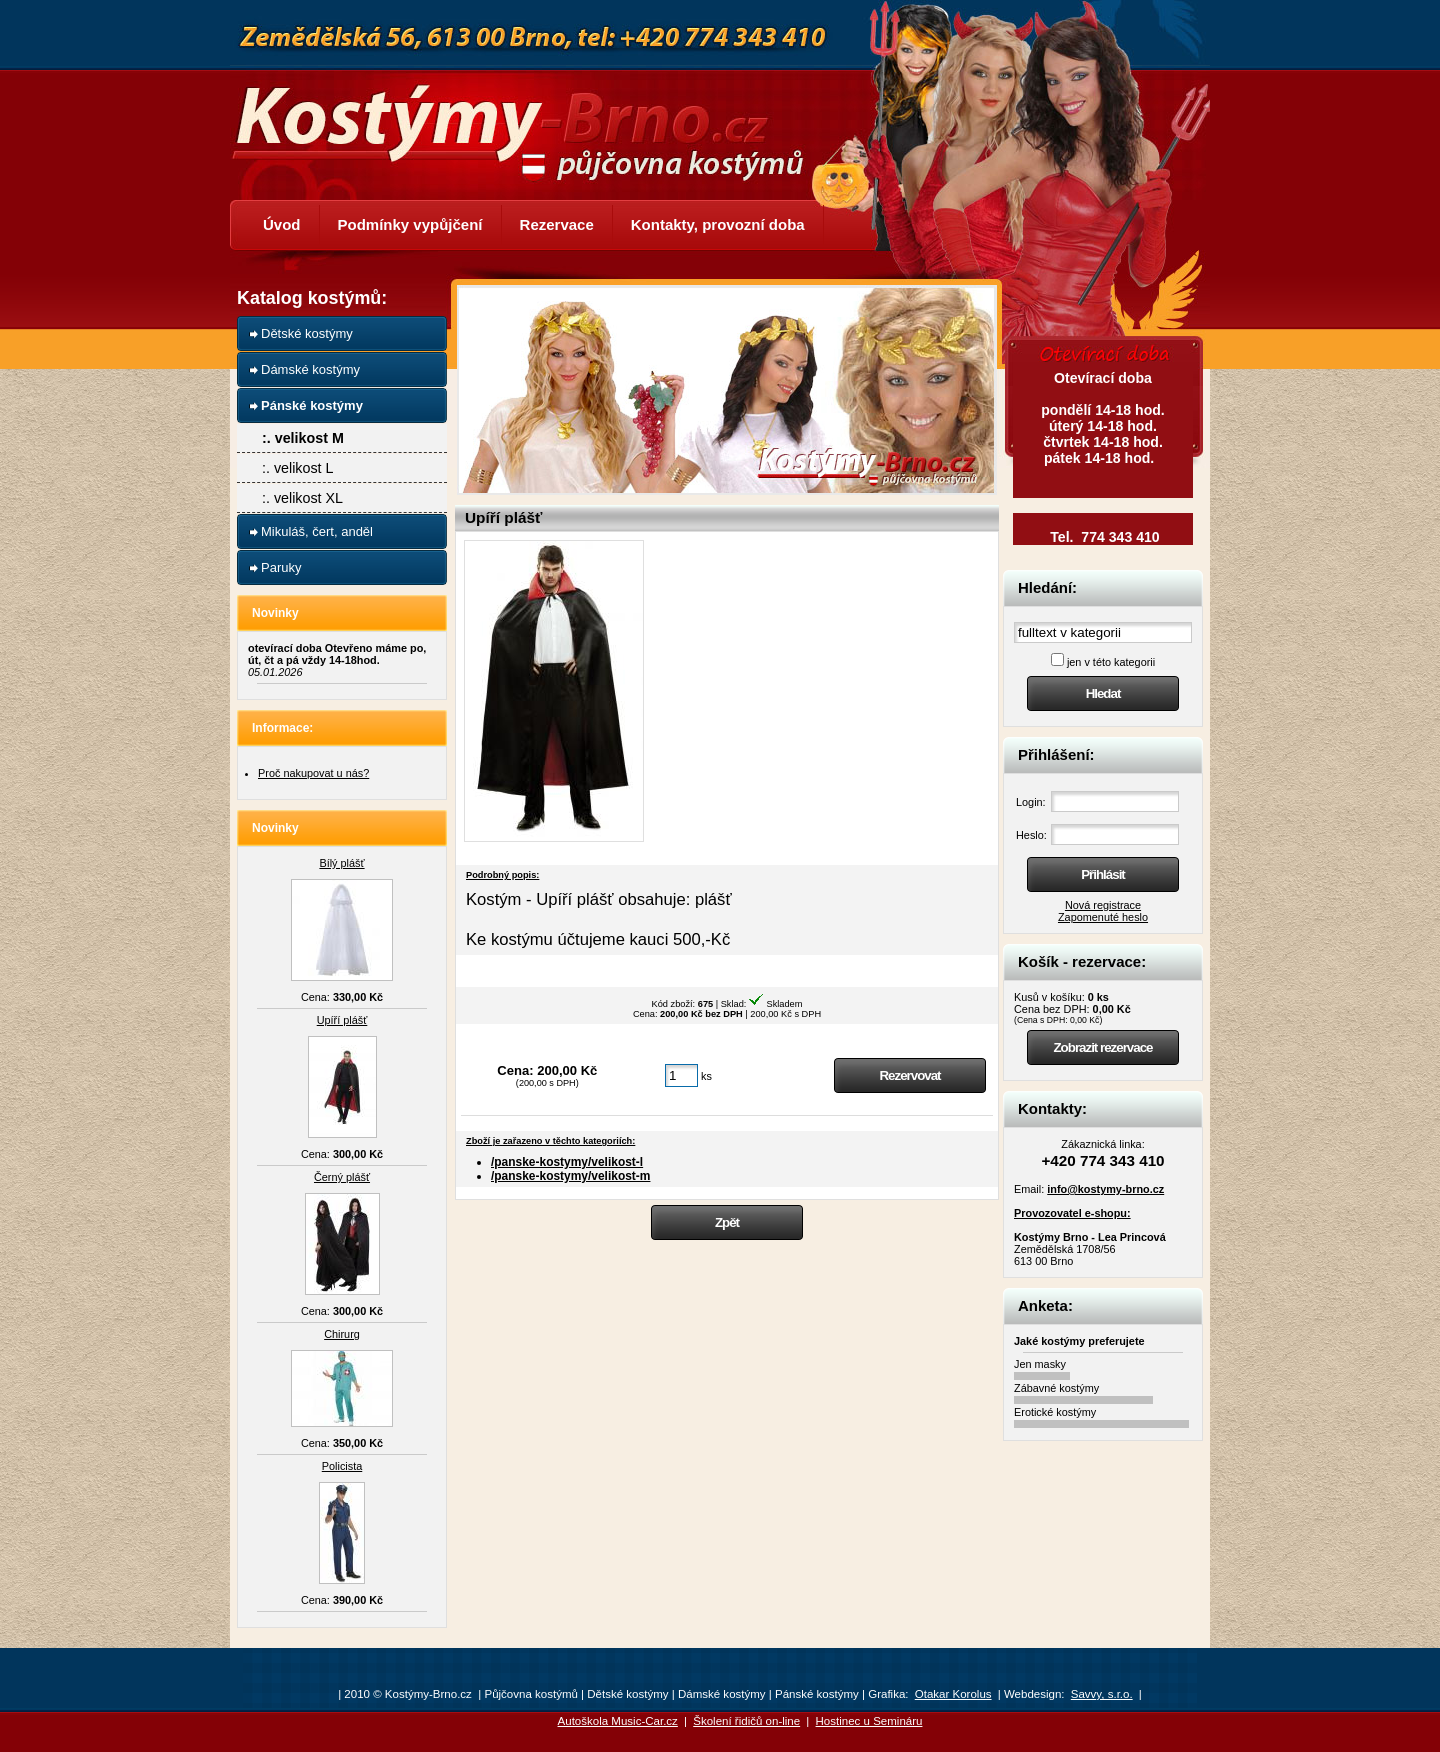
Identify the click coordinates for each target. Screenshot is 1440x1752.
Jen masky (1040, 1364)
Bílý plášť (341, 863)
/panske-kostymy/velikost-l (567, 1162)
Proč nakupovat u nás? (313, 773)
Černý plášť (342, 1177)
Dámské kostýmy (310, 369)
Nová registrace (1103, 905)
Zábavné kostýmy (1056, 1388)
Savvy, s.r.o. (1102, 1694)
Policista (342, 1466)
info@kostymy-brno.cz (1105, 1189)
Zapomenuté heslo (1103, 917)
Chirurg (342, 1334)
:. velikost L (298, 468)
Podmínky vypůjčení (410, 224)
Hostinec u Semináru (869, 1721)
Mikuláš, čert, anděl (317, 531)
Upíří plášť (342, 1020)
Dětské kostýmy (307, 333)
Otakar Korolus (953, 1694)
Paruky (281, 567)
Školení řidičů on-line (746, 1721)
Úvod (282, 224)
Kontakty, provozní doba (718, 224)
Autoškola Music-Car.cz (618, 1721)
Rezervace (557, 224)
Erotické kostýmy (1055, 1412)
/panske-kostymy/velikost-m (570, 1176)
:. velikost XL (302, 498)
